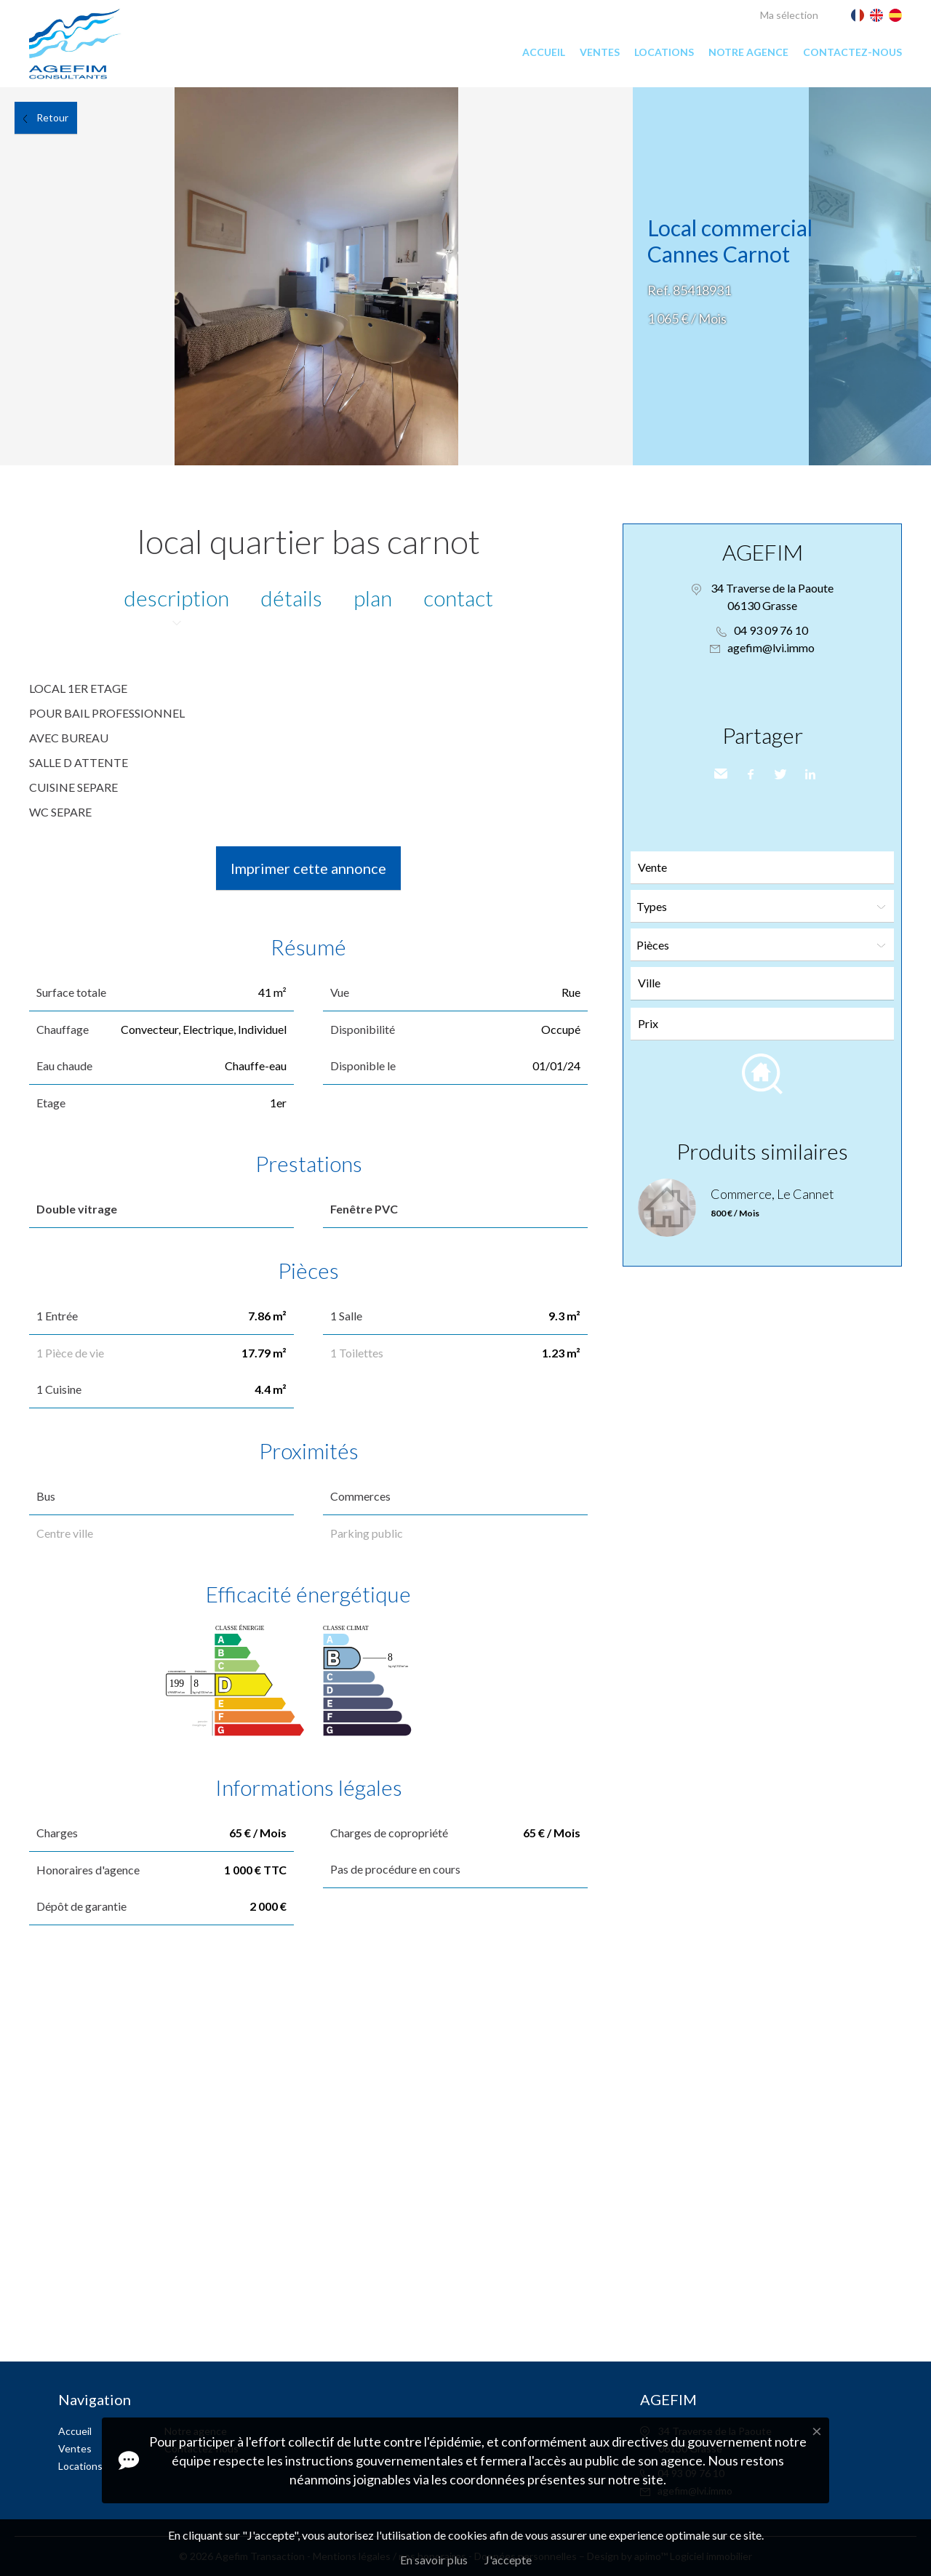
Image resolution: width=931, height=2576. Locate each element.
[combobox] (762, 983)
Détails (291, 598)
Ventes (600, 52)
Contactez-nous (852, 52)
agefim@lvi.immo (771, 647)
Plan (372, 598)
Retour (52, 117)
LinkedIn (808, 774)
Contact (458, 598)
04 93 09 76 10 (771, 630)
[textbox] (766, 983)
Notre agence (748, 52)
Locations (664, 52)
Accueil (543, 52)
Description (176, 598)
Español (895, 15)
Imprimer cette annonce (308, 868)
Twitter (779, 774)
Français (857, 15)
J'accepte (508, 2560)
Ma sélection (789, 15)
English (876, 15)
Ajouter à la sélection (922, 103)
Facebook (749, 774)
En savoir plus (434, 2560)
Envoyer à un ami (719, 774)
